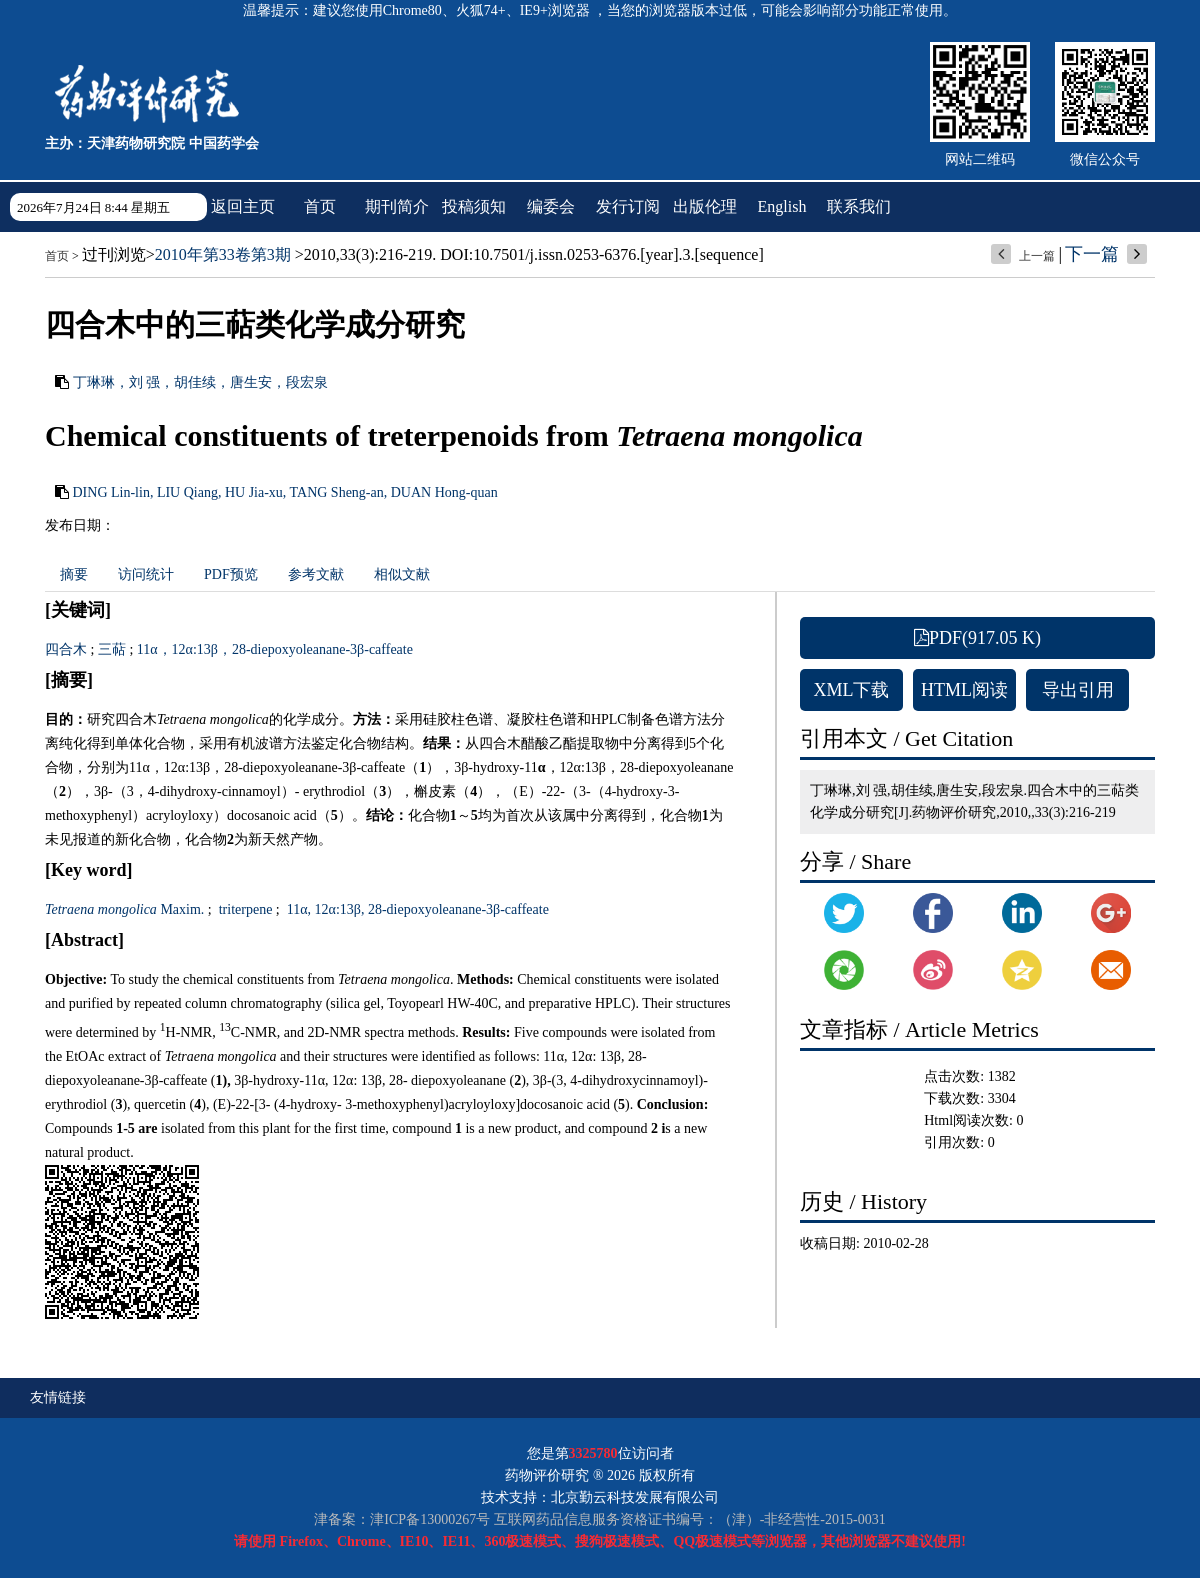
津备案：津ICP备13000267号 (402, 1519)
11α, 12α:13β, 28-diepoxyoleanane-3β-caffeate (416, 909)
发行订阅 (628, 206)
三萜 (112, 649)
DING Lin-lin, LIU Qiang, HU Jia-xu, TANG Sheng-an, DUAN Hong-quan (285, 492)
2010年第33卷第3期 (223, 254)
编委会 (551, 206)
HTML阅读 (964, 690)
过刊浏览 (114, 254)
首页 (320, 206)
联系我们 (859, 206)
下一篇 (1092, 254)
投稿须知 (474, 206)
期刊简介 (397, 206)
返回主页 (243, 206)
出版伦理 (705, 206)
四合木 (66, 649)
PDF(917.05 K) (977, 638)
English (782, 206)
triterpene (243, 909)
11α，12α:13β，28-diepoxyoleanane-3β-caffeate (275, 649)
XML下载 (852, 690)
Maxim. (124, 909)
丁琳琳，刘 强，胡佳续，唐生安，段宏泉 (201, 382)
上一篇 (1037, 256)
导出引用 (1078, 690)
